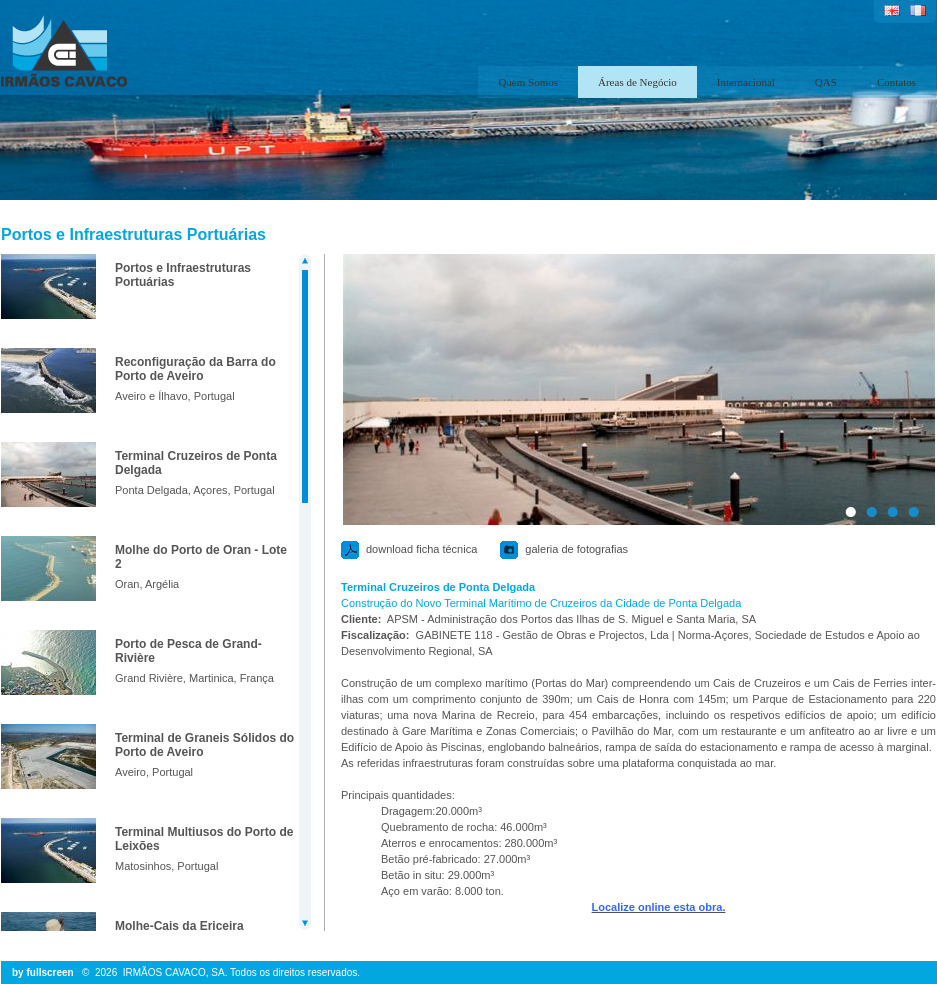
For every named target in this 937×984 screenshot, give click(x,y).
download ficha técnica (421, 549)
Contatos (896, 82)
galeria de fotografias (576, 549)
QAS (826, 82)
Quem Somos (528, 82)
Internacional (746, 82)
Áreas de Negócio (637, 82)
